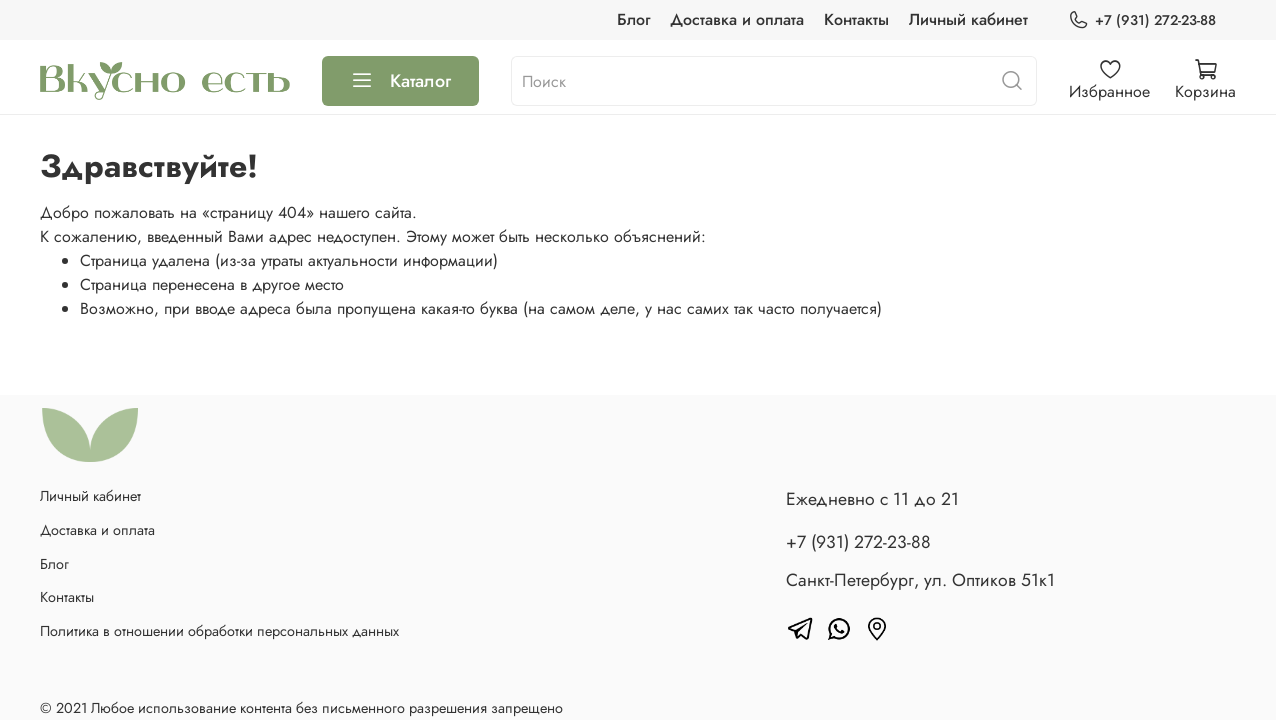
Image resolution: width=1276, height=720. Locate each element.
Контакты (856, 19)
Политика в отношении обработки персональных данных (219, 631)
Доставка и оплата (737, 19)
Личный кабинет (968, 19)
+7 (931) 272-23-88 (1142, 20)
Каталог (400, 81)
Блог (633, 19)
